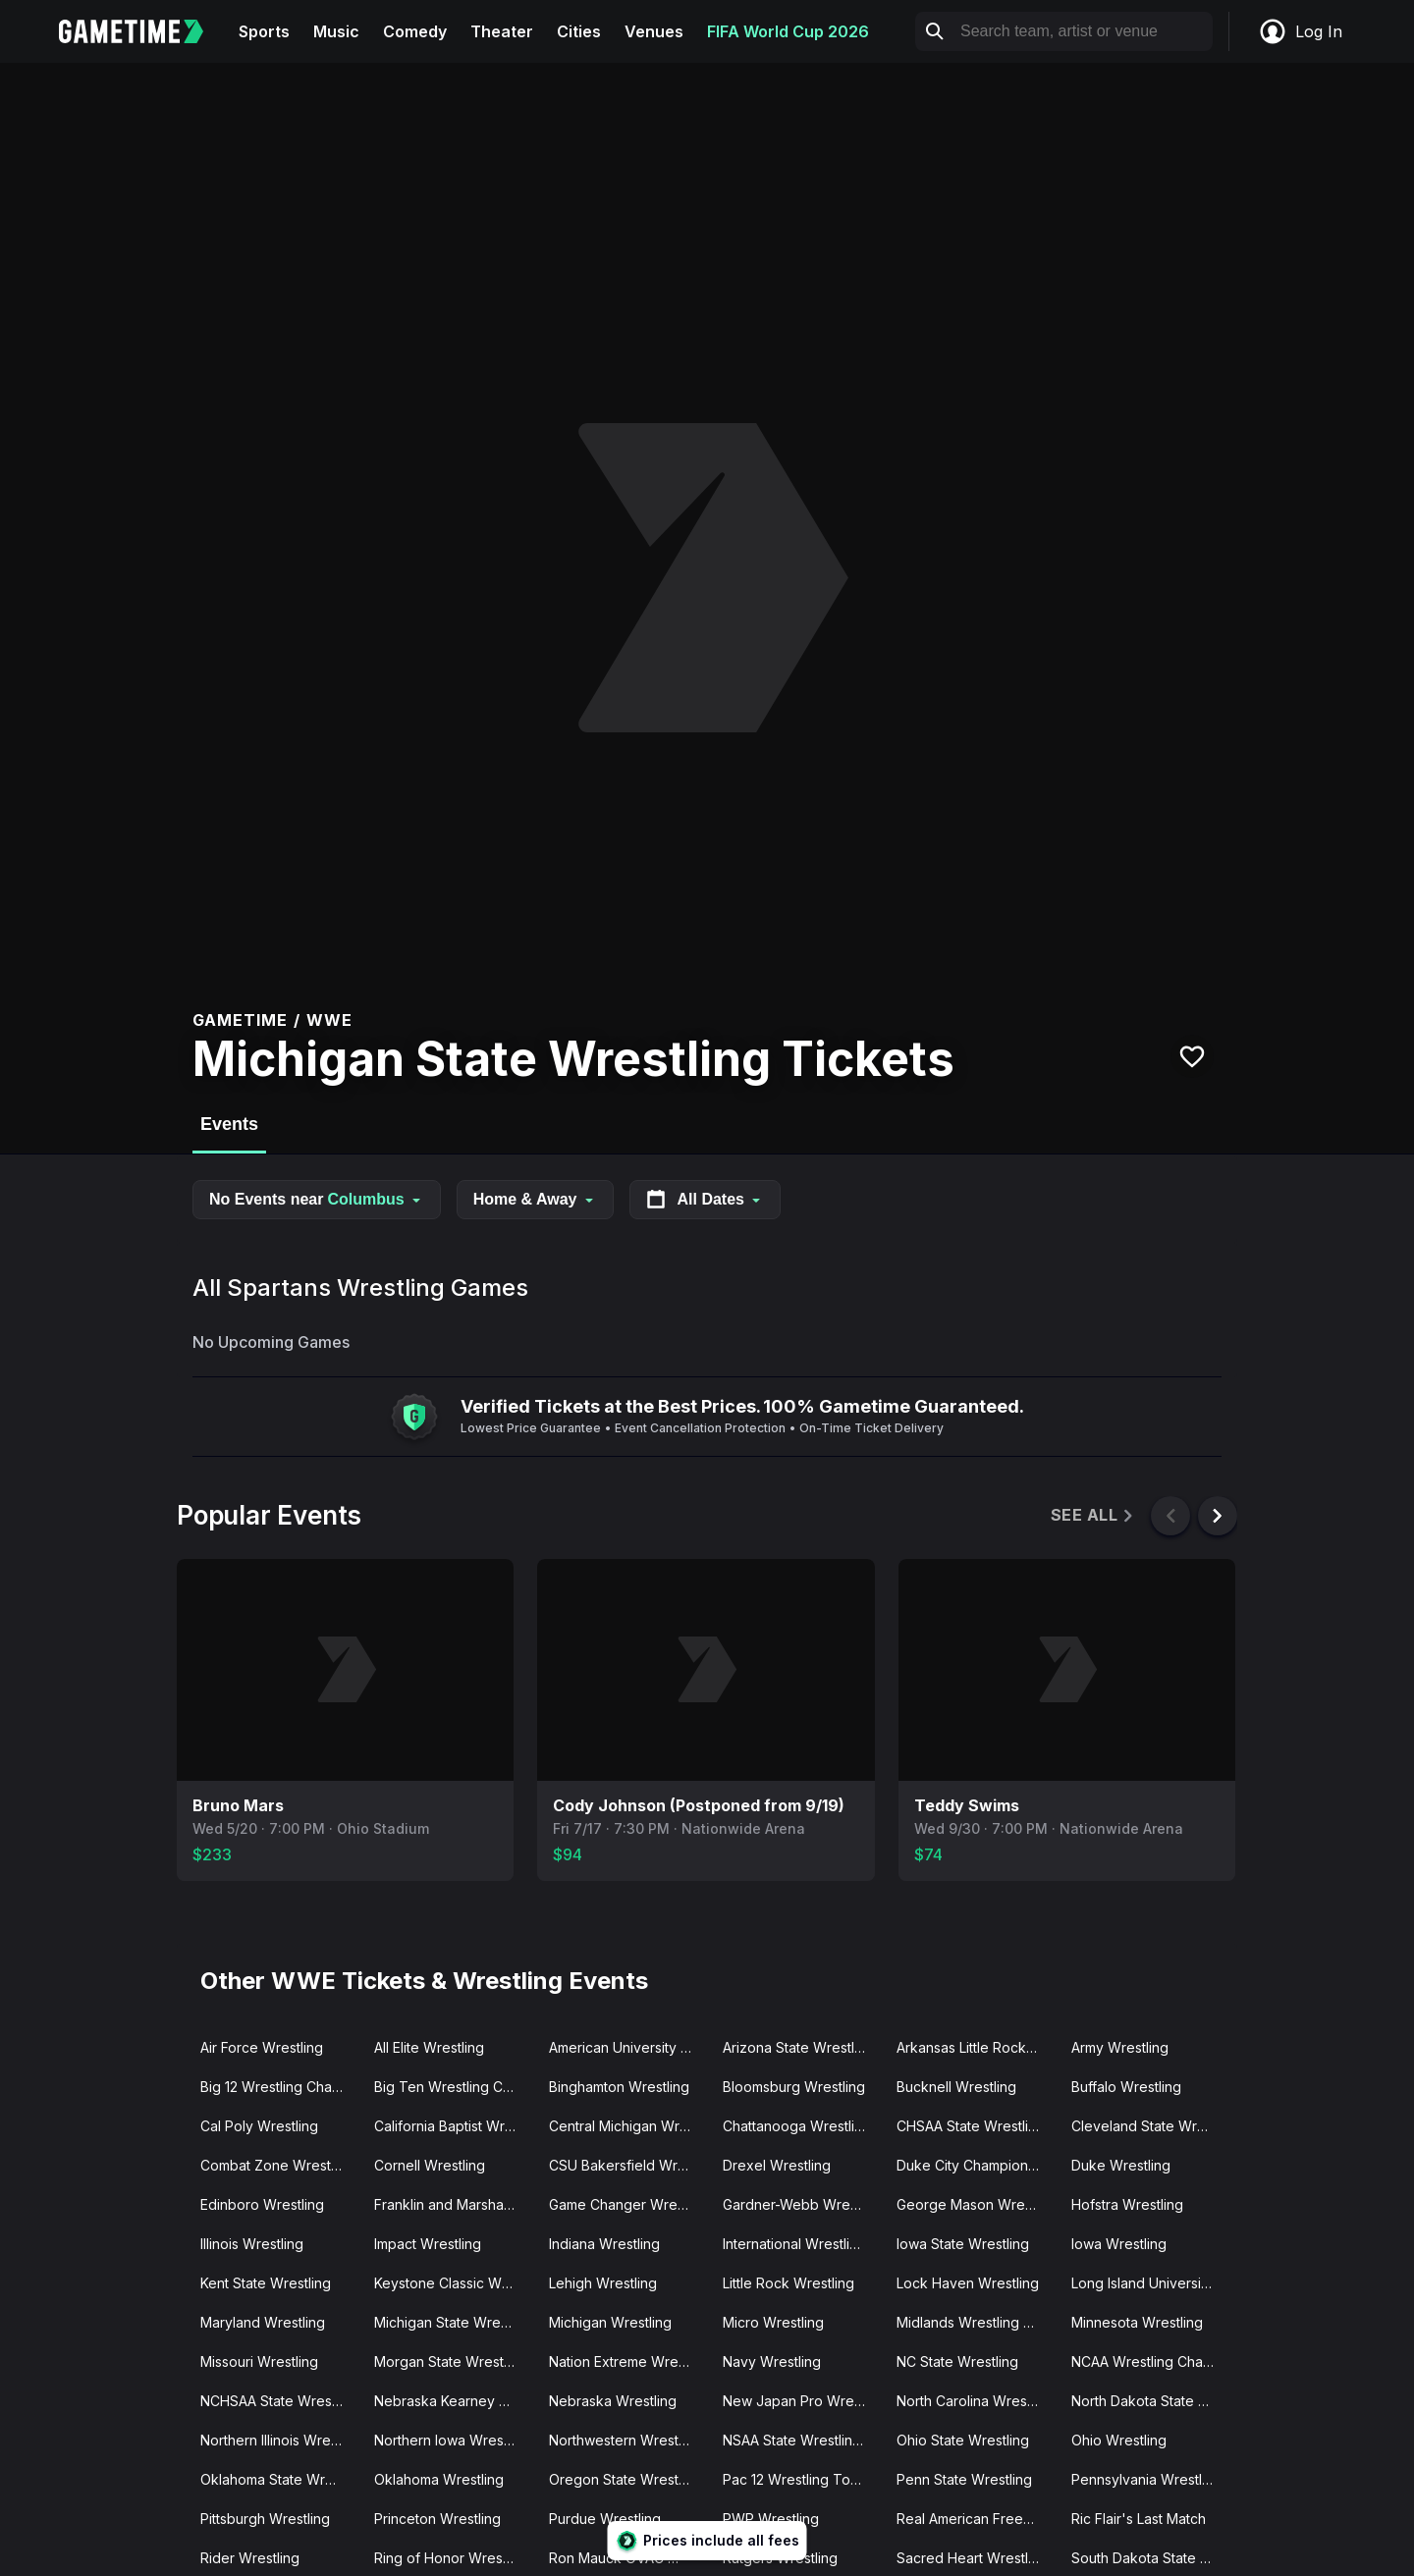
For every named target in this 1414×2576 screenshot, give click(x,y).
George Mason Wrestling (976, 2204)
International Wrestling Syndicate (802, 2243)
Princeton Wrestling (437, 2518)
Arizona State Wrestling (798, 2047)
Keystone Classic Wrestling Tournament (453, 2283)
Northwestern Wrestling (625, 2440)
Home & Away (535, 1199)
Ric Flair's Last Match (1138, 2518)
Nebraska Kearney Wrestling (453, 2400)
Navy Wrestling (772, 2361)
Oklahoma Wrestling (439, 2479)
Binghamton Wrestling (619, 2086)
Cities (579, 31)
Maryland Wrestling (262, 2322)
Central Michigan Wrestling (628, 2126)
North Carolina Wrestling (975, 2400)
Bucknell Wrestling (956, 2086)
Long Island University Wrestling (1150, 2283)
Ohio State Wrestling (963, 2440)
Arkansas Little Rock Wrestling (976, 2047)
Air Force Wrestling (261, 2047)
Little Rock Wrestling (788, 2283)
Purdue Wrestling (605, 2518)
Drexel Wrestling (777, 2165)
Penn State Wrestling (964, 2479)
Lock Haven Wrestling (968, 2283)
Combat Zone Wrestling (277, 2165)
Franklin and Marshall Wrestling (453, 2204)
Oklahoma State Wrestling (279, 2479)
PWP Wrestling (771, 2518)
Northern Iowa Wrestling (452, 2440)
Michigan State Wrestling (453, 2322)
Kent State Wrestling (265, 2283)
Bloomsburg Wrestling (794, 2086)
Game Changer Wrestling (628, 2204)
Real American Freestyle (975, 2518)
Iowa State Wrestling (963, 2243)
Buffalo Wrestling (1126, 2086)
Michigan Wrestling (610, 2322)
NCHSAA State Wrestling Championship (279, 2400)
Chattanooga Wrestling (797, 2126)
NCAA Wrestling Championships (1150, 2361)
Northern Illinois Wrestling (279, 2440)
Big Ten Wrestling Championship (453, 2086)
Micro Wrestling (773, 2322)
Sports (264, 31)
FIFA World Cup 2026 (788, 31)
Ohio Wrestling (1119, 2440)
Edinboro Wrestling (262, 2204)
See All (1093, 1515)
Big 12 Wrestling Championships (279, 2086)
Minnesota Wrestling (1137, 2322)
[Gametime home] (143, 31)
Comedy (415, 31)
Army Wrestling (1120, 2047)
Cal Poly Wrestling (259, 2126)
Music (336, 31)
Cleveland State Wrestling (1150, 2126)
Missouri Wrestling (259, 2361)
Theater (501, 31)
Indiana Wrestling (604, 2243)
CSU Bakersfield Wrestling (628, 2165)
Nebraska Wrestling (613, 2400)
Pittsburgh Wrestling (265, 2518)
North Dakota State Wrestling (1150, 2400)
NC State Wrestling (957, 2361)
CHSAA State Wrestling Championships (976, 2126)
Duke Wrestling (1120, 2165)
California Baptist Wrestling (453, 2126)
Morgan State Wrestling (450, 2361)
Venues (654, 31)
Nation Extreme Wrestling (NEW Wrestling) (628, 2361)
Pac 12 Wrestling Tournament (802, 2479)
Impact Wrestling (427, 2243)
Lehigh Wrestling (603, 2283)
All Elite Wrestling (429, 2047)
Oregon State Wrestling (625, 2479)
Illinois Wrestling (251, 2243)
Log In (1300, 31)
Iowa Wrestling (1119, 2243)
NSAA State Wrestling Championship (802, 2440)
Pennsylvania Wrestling (1146, 2479)
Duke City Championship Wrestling (976, 2165)
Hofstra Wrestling (1127, 2204)
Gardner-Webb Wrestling (802, 2204)
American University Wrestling (628, 2047)
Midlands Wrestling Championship (976, 2322)
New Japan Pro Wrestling (802, 2400)
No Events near (316, 1199)
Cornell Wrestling (429, 2165)
